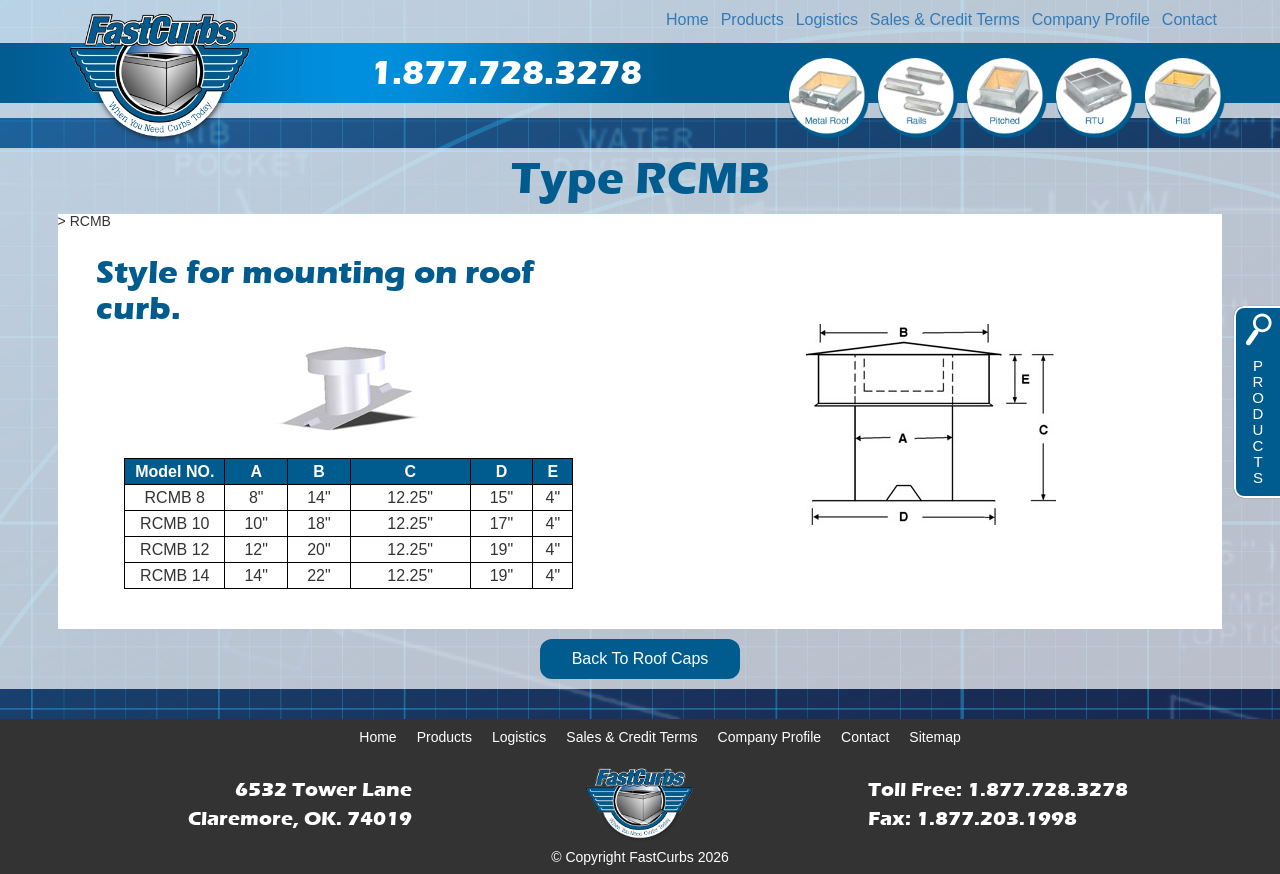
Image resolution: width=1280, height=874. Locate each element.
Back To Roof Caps (640, 658)
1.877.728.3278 (1047, 789)
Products (752, 19)
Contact (1189, 19)
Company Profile (1091, 19)
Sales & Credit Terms (945, 19)
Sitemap (934, 737)
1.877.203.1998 (996, 818)
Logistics (827, 19)
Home (687, 19)
